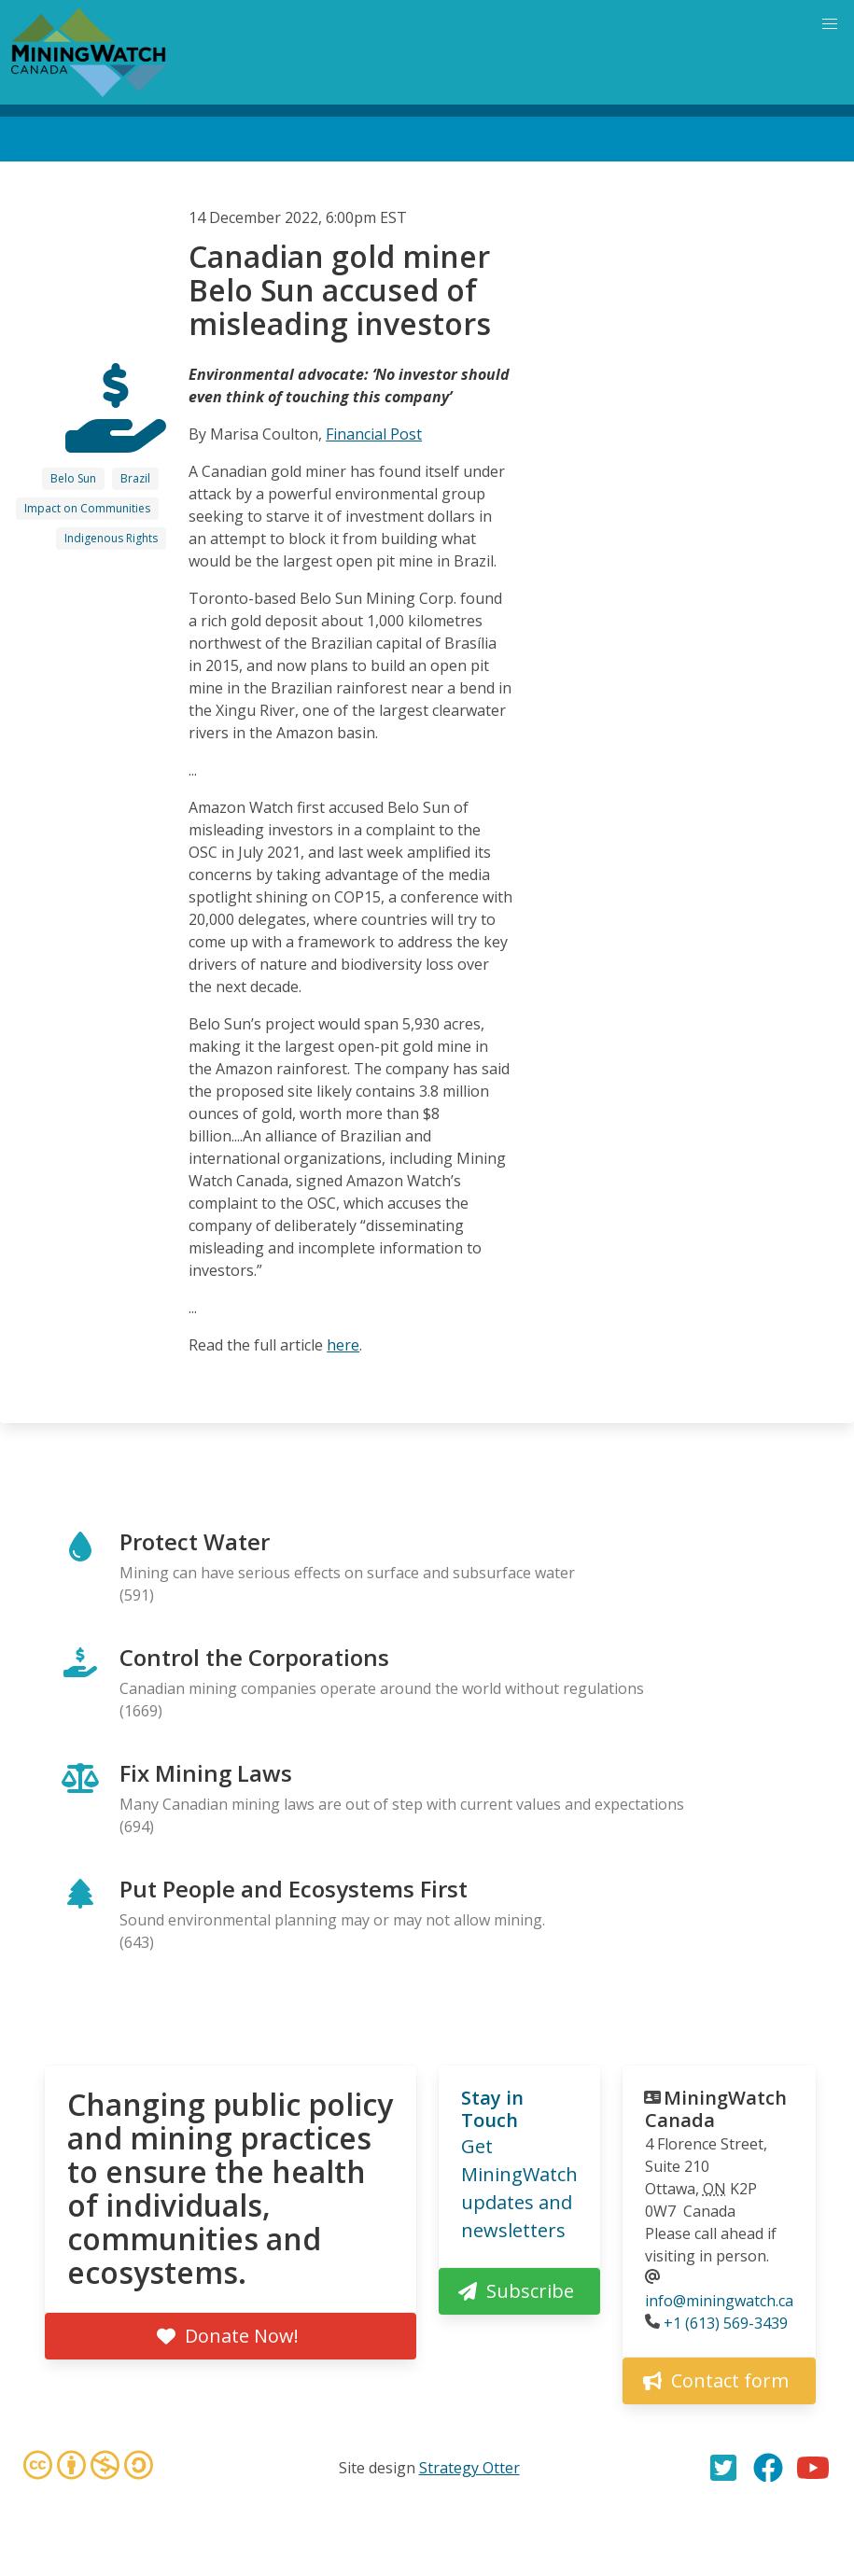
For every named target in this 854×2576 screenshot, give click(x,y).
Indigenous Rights (111, 538)
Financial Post (374, 434)
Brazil (135, 478)
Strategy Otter (469, 2467)
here (343, 1345)
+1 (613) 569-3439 (726, 2323)
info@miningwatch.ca (719, 2300)
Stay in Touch (492, 2109)
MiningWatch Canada (716, 2109)
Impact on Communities (87, 508)
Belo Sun (73, 478)
